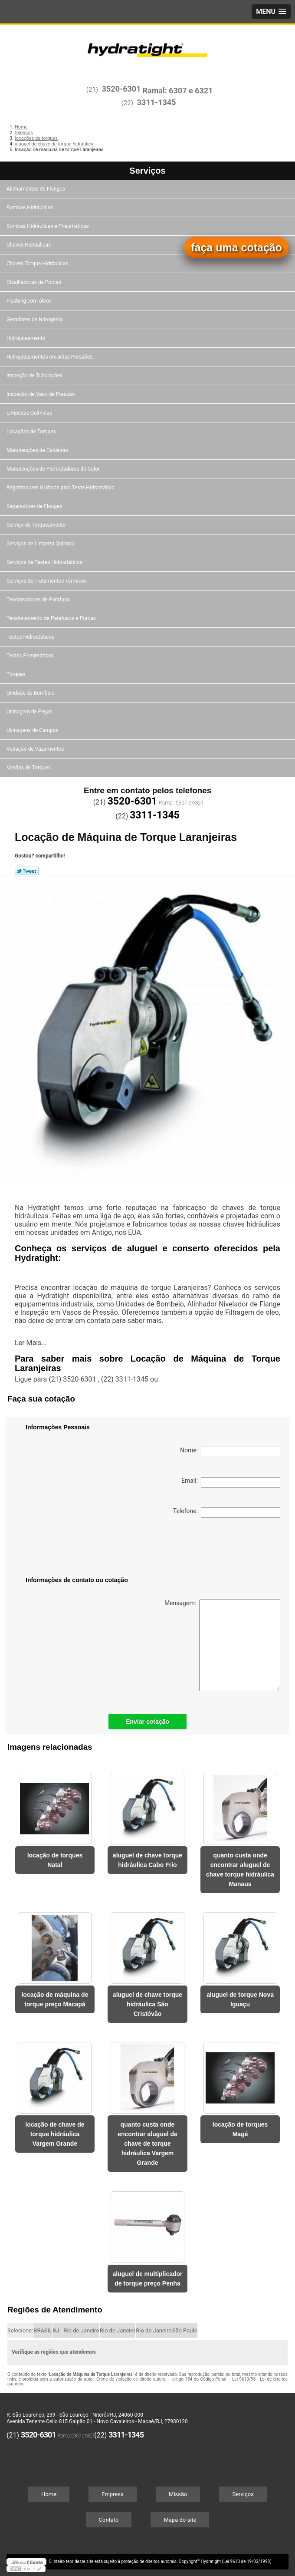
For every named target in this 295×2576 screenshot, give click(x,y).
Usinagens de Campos (33, 730)
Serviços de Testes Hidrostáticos (45, 562)
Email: (230, 1482)
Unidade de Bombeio (31, 693)
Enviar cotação (147, 1721)
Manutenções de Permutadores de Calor (54, 469)
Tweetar (27, 871)
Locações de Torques (32, 432)
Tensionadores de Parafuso (39, 600)
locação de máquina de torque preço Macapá (54, 1999)
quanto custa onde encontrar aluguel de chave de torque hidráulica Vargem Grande (147, 2143)
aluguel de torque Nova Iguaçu (240, 1999)
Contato (109, 2520)
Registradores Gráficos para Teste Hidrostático (61, 488)
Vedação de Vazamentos (36, 749)
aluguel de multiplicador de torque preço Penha (147, 2278)
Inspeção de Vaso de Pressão (41, 394)
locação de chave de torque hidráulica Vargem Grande (54, 2134)
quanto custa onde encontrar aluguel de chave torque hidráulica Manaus (240, 1869)
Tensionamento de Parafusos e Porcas (52, 618)
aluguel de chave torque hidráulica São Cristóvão (147, 2004)
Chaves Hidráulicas (29, 245)
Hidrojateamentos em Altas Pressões (50, 357)
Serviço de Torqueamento (37, 525)
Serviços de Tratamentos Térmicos (47, 581)
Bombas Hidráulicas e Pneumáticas (48, 226)
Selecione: (20, 2330)
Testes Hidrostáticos (31, 637)
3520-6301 (121, 88)
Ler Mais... (31, 1343)
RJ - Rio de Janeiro (75, 2330)
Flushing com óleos (30, 301)
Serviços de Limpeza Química (41, 544)
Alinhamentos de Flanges (36, 189)
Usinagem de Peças (30, 712)
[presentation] (81, 1549)
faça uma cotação (236, 247)
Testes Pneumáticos (31, 656)
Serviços (147, 170)
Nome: (230, 1452)
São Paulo (184, 2330)
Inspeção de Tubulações (35, 376)
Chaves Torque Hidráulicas (38, 264)
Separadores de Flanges (35, 506)
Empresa (113, 2494)
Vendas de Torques (29, 768)
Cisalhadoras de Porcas (34, 282)
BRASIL (42, 2330)
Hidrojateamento (26, 338)
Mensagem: (222, 1645)
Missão (178, 2494)
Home (48, 2494)
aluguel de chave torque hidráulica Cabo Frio (147, 1860)
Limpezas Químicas (30, 413)
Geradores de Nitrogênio (35, 320)
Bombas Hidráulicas (30, 207)
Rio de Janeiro (117, 2330)
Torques (16, 674)
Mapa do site (180, 2520)
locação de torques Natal (55, 1860)
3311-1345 (156, 102)
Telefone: (226, 1512)
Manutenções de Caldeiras (38, 450)
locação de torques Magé (240, 2129)
